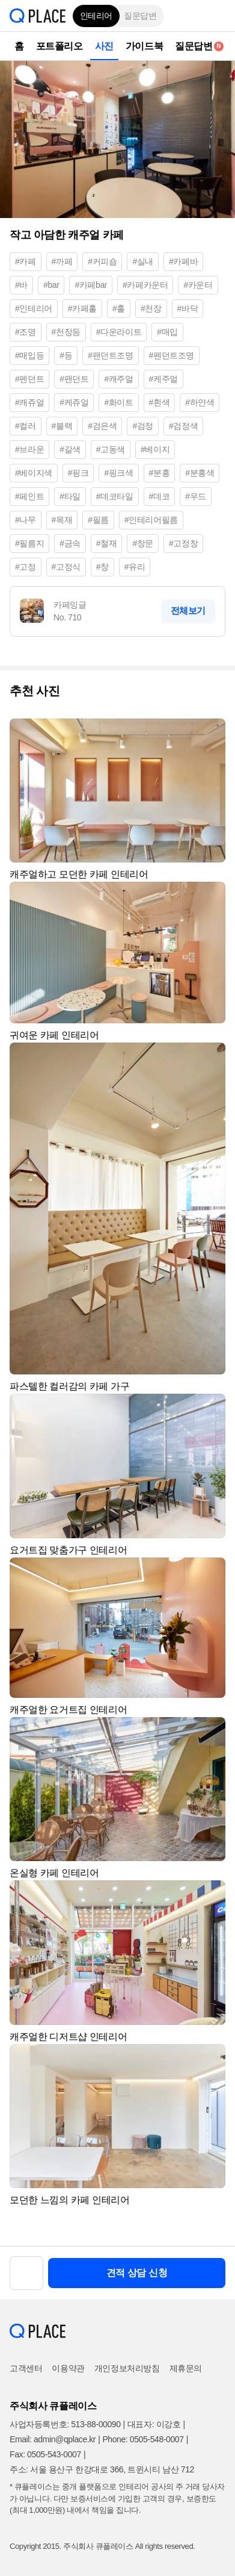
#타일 (70, 496)
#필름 (98, 520)
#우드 (195, 496)
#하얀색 (199, 402)
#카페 (25, 261)
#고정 (25, 567)
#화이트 (118, 402)
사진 (104, 46)
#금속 (70, 543)
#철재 (106, 543)
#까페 (62, 261)
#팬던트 (74, 379)
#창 (102, 567)
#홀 (118, 308)
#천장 (151, 308)
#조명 (25, 332)
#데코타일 (114, 496)
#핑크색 (118, 473)
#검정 (142, 426)
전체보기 (188, 610)
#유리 (134, 567)
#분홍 (159, 473)
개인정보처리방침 (127, 2368)
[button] (217, 15)
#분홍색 (199, 473)
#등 (66, 355)
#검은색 (102, 426)
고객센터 (26, 2368)
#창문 (142, 543)
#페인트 (29, 496)
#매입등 (29, 355)
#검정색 (183, 426)
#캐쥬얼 (29, 402)
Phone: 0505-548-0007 (142, 2439)
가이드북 (144, 46)
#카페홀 (82, 308)
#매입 (167, 332)
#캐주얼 (118, 379)
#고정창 (183, 543)
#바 (21, 285)
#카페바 (183, 261)
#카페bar (91, 285)
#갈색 (70, 449)
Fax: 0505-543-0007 (45, 2454)
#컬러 (25, 426)
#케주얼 (163, 379)
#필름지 (29, 543)
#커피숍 (102, 261)
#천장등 (66, 332)
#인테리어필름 (151, 520)
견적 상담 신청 (137, 2273)
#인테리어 (33, 308)
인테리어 (96, 15)
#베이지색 (33, 473)
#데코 (159, 496)
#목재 (62, 520)
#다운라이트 (118, 332)
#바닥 (187, 308)
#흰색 (159, 402)
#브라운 (29, 449)
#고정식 (66, 567)
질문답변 (140, 15)
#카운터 (197, 285)
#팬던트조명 (110, 355)
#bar (51, 285)
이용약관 (68, 2368)
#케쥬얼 (74, 402)
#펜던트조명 (171, 355)
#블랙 (62, 426)
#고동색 (110, 449)
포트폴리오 (59, 46)
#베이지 (155, 449)
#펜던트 (29, 379)
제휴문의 (185, 2368)
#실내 (142, 261)
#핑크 (78, 473)
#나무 (25, 520)
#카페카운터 (145, 285)
